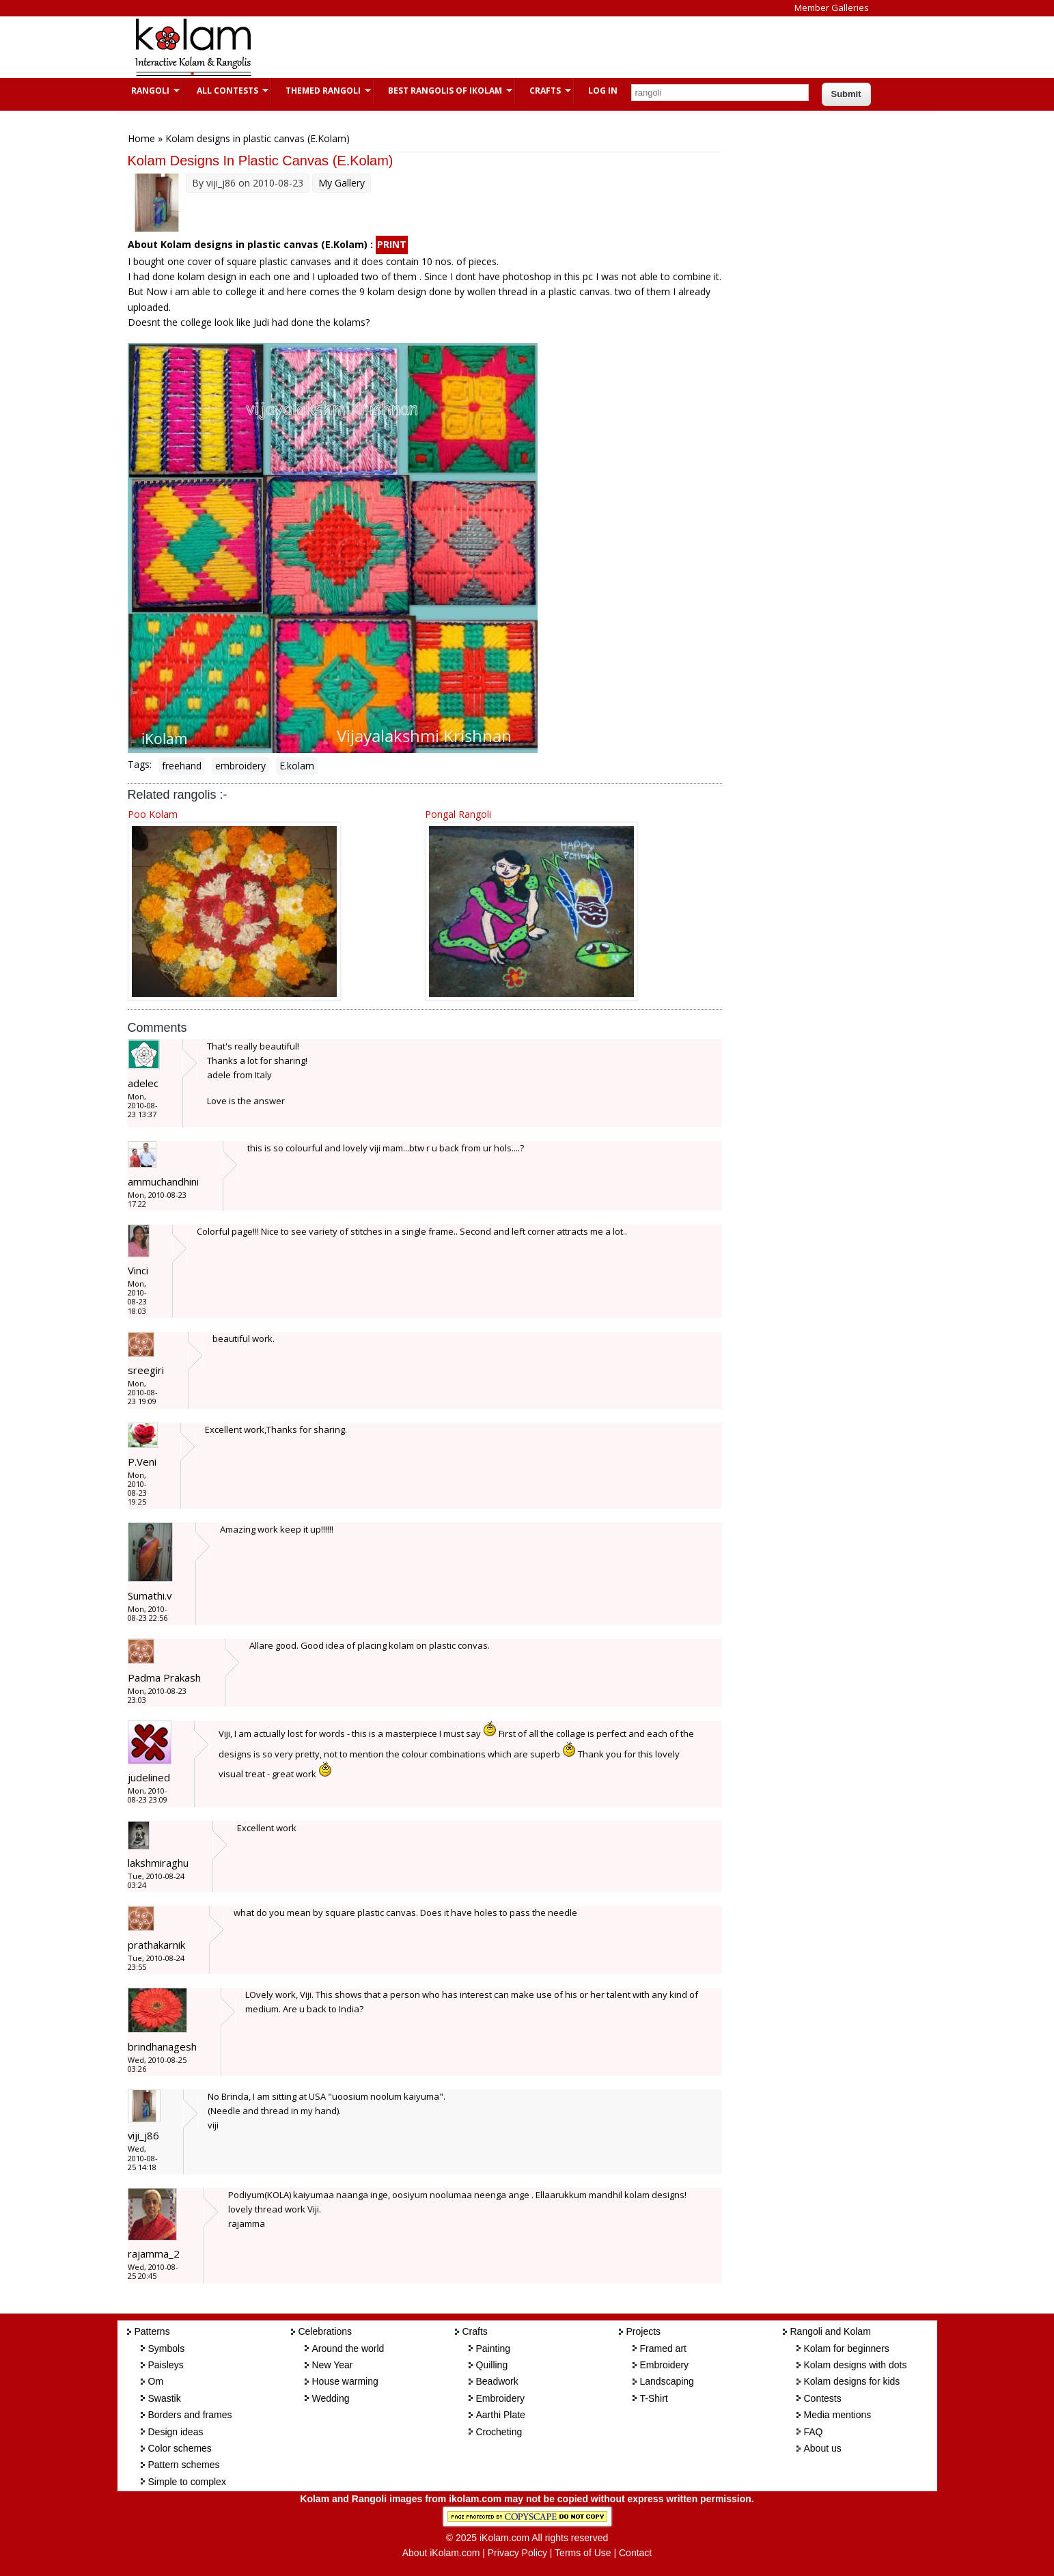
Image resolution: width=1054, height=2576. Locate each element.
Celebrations (325, 2331)
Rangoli (148, 90)
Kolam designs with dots (855, 2364)
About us (823, 2448)
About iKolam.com (441, 2552)
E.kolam (296, 765)
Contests (823, 2398)
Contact (635, 2552)
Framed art (663, 2348)
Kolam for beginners (846, 2348)
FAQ (813, 2431)
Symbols (166, 2348)
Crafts (543, 90)
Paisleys (166, 2364)
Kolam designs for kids (852, 2381)
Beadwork (497, 2381)
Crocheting (499, 2431)
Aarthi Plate (500, 2414)
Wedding (331, 2398)
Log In (603, 90)
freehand (182, 765)
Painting (493, 2348)
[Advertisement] (516, 47)
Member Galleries (831, 7)
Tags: (140, 764)
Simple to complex (187, 2481)
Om (156, 2381)
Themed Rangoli (321, 90)
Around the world (348, 2348)
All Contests (225, 90)
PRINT (391, 244)
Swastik (164, 2398)
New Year (332, 2364)
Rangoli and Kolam (830, 2331)
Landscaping (667, 2381)
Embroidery (500, 2398)
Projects (643, 2331)
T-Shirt (654, 2398)
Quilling (492, 2364)
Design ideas (176, 2431)
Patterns (152, 2331)
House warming (345, 2381)
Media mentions (838, 2414)
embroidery (240, 765)
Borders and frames (190, 2414)
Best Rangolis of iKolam (443, 90)
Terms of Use (583, 2552)
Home (141, 138)
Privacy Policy (517, 2552)
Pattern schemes (184, 2464)
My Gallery (341, 182)
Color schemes (180, 2448)
